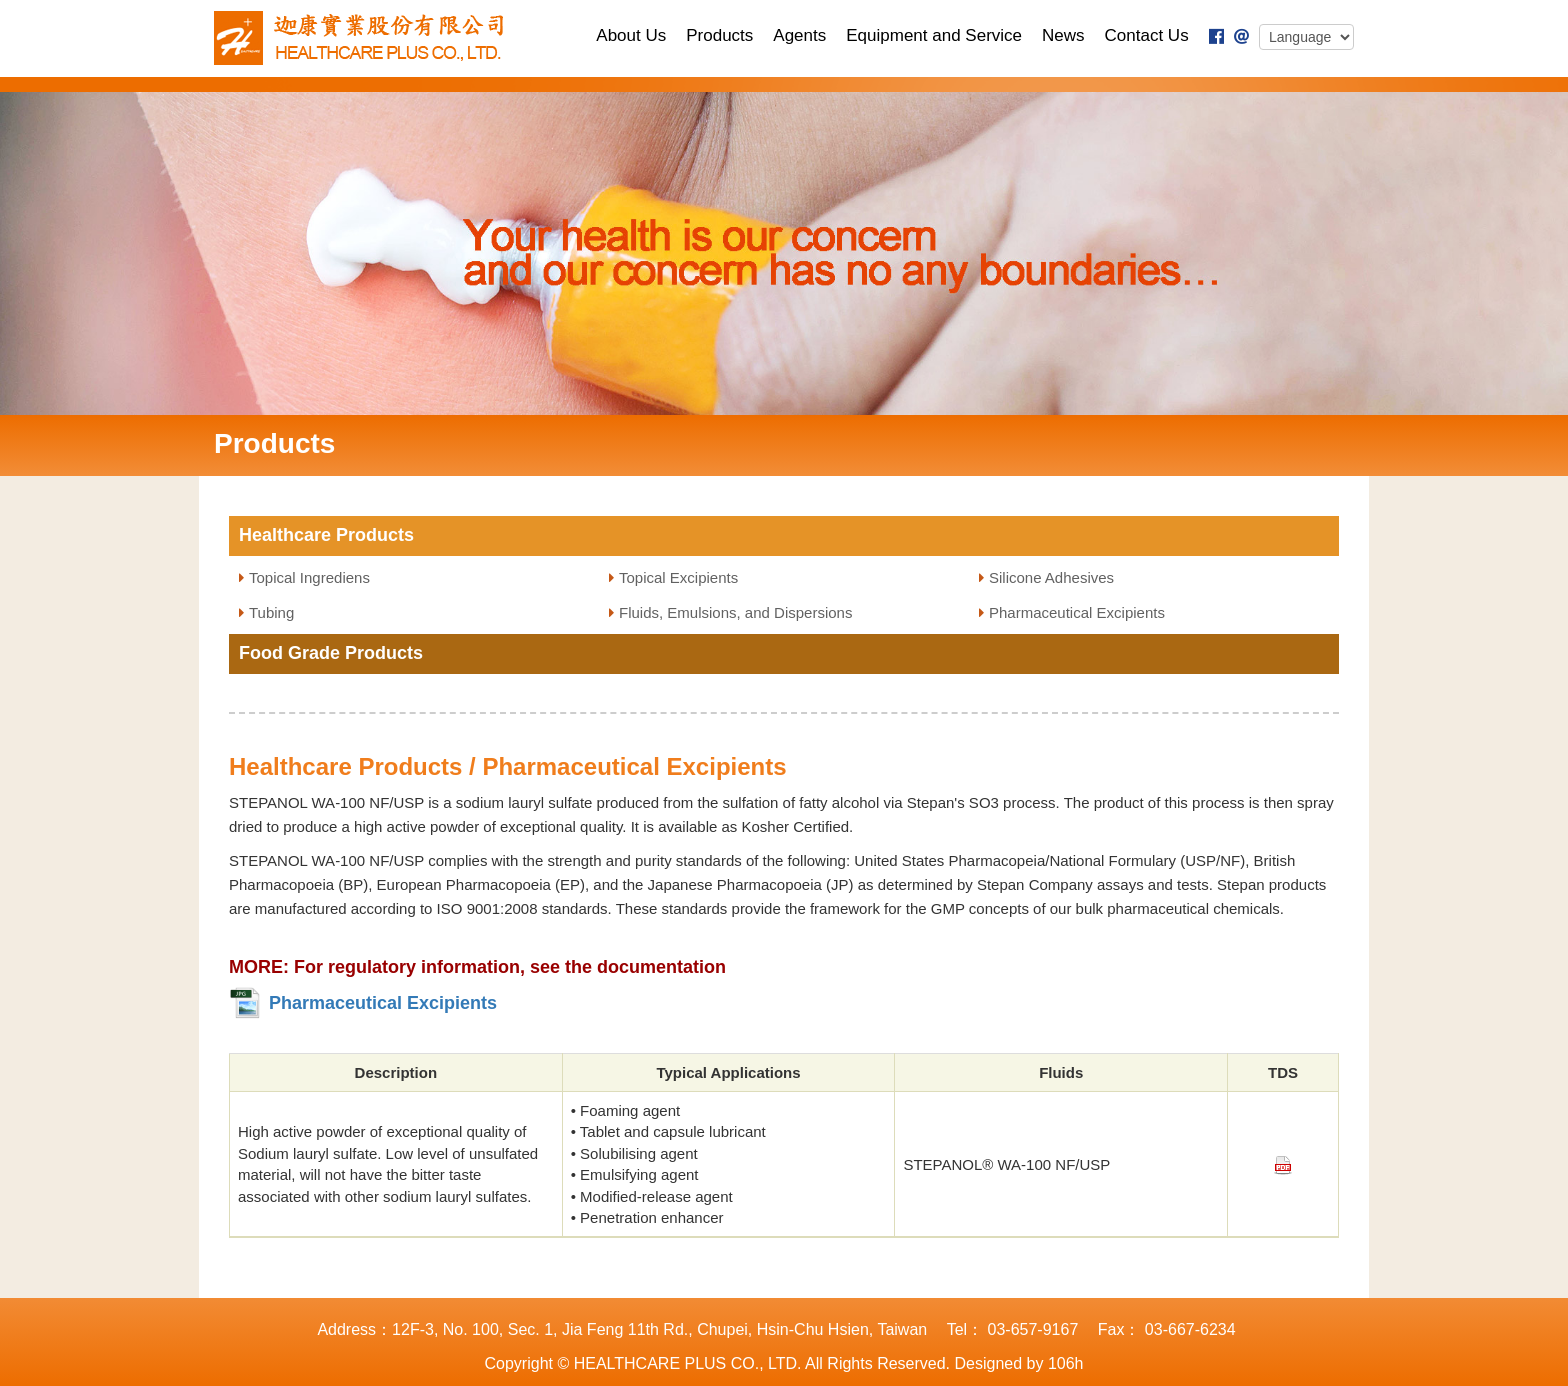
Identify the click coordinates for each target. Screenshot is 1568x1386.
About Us (631, 35)
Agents (799, 35)
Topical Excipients (678, 577)
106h (1066, 1363)
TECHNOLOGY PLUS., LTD (365, 38)
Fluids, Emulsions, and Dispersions (735, 612)
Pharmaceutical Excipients (1077, 612)
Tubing (271, 612)
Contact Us (1147, 35)
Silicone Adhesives (1051, 577)
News (1063, 35)
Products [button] (719, 35)
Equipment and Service (934, 35)
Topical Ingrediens (309, 577)
